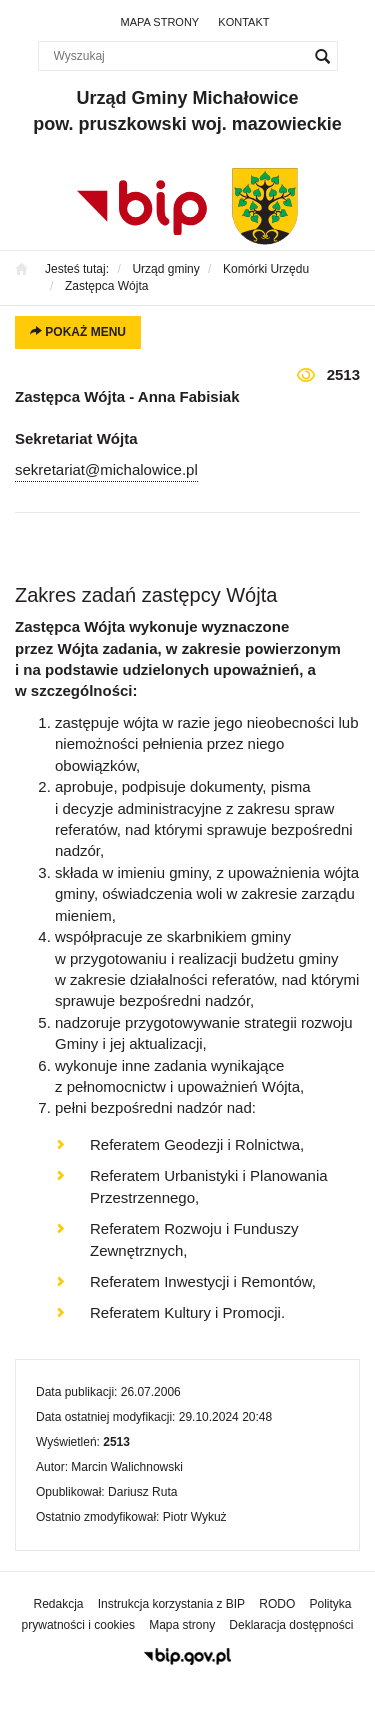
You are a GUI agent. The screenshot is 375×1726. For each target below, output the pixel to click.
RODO (277, 1604)
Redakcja (59, 1604)
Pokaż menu (78, 332)
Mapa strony (160, 22)
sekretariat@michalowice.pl (106, 469)
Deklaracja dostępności (291, 1625)
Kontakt (243, 22)
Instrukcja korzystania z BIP (171, 1604)
